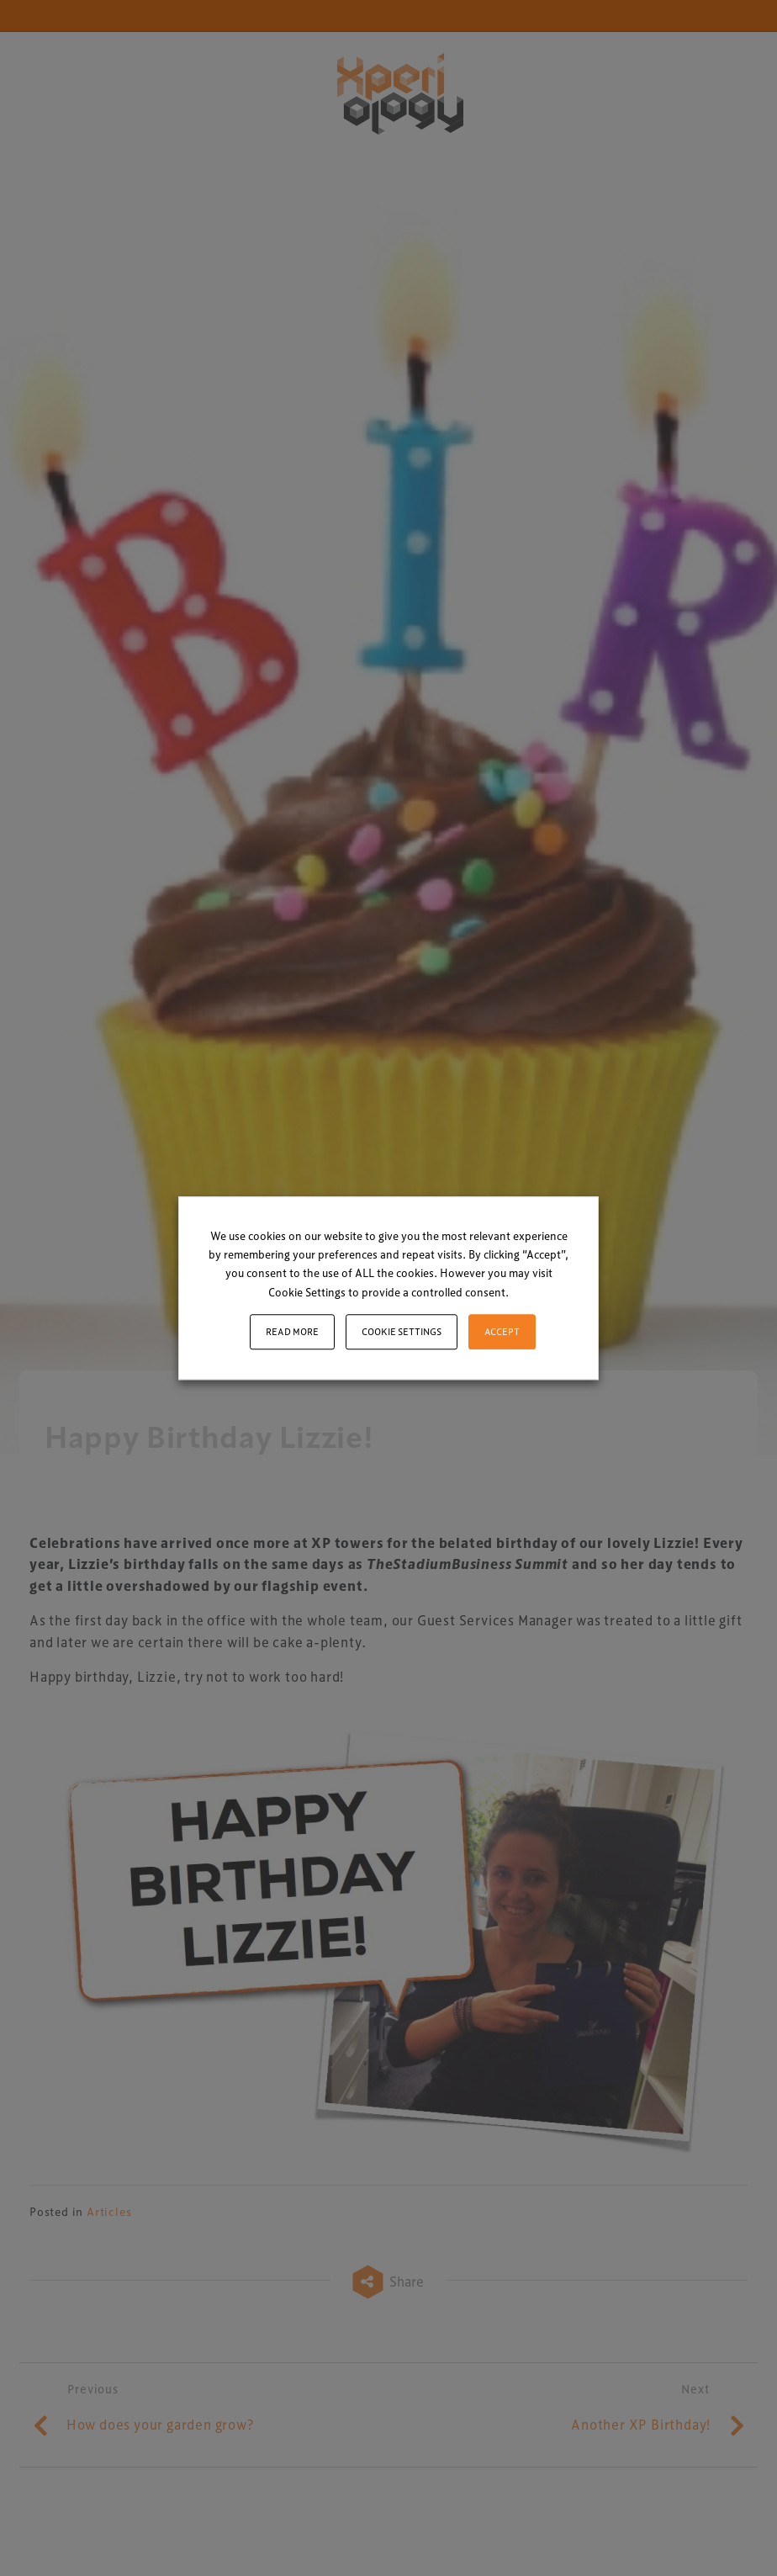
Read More (292, 1331)
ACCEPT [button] (502, 1331)
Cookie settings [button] (401, 1331)
